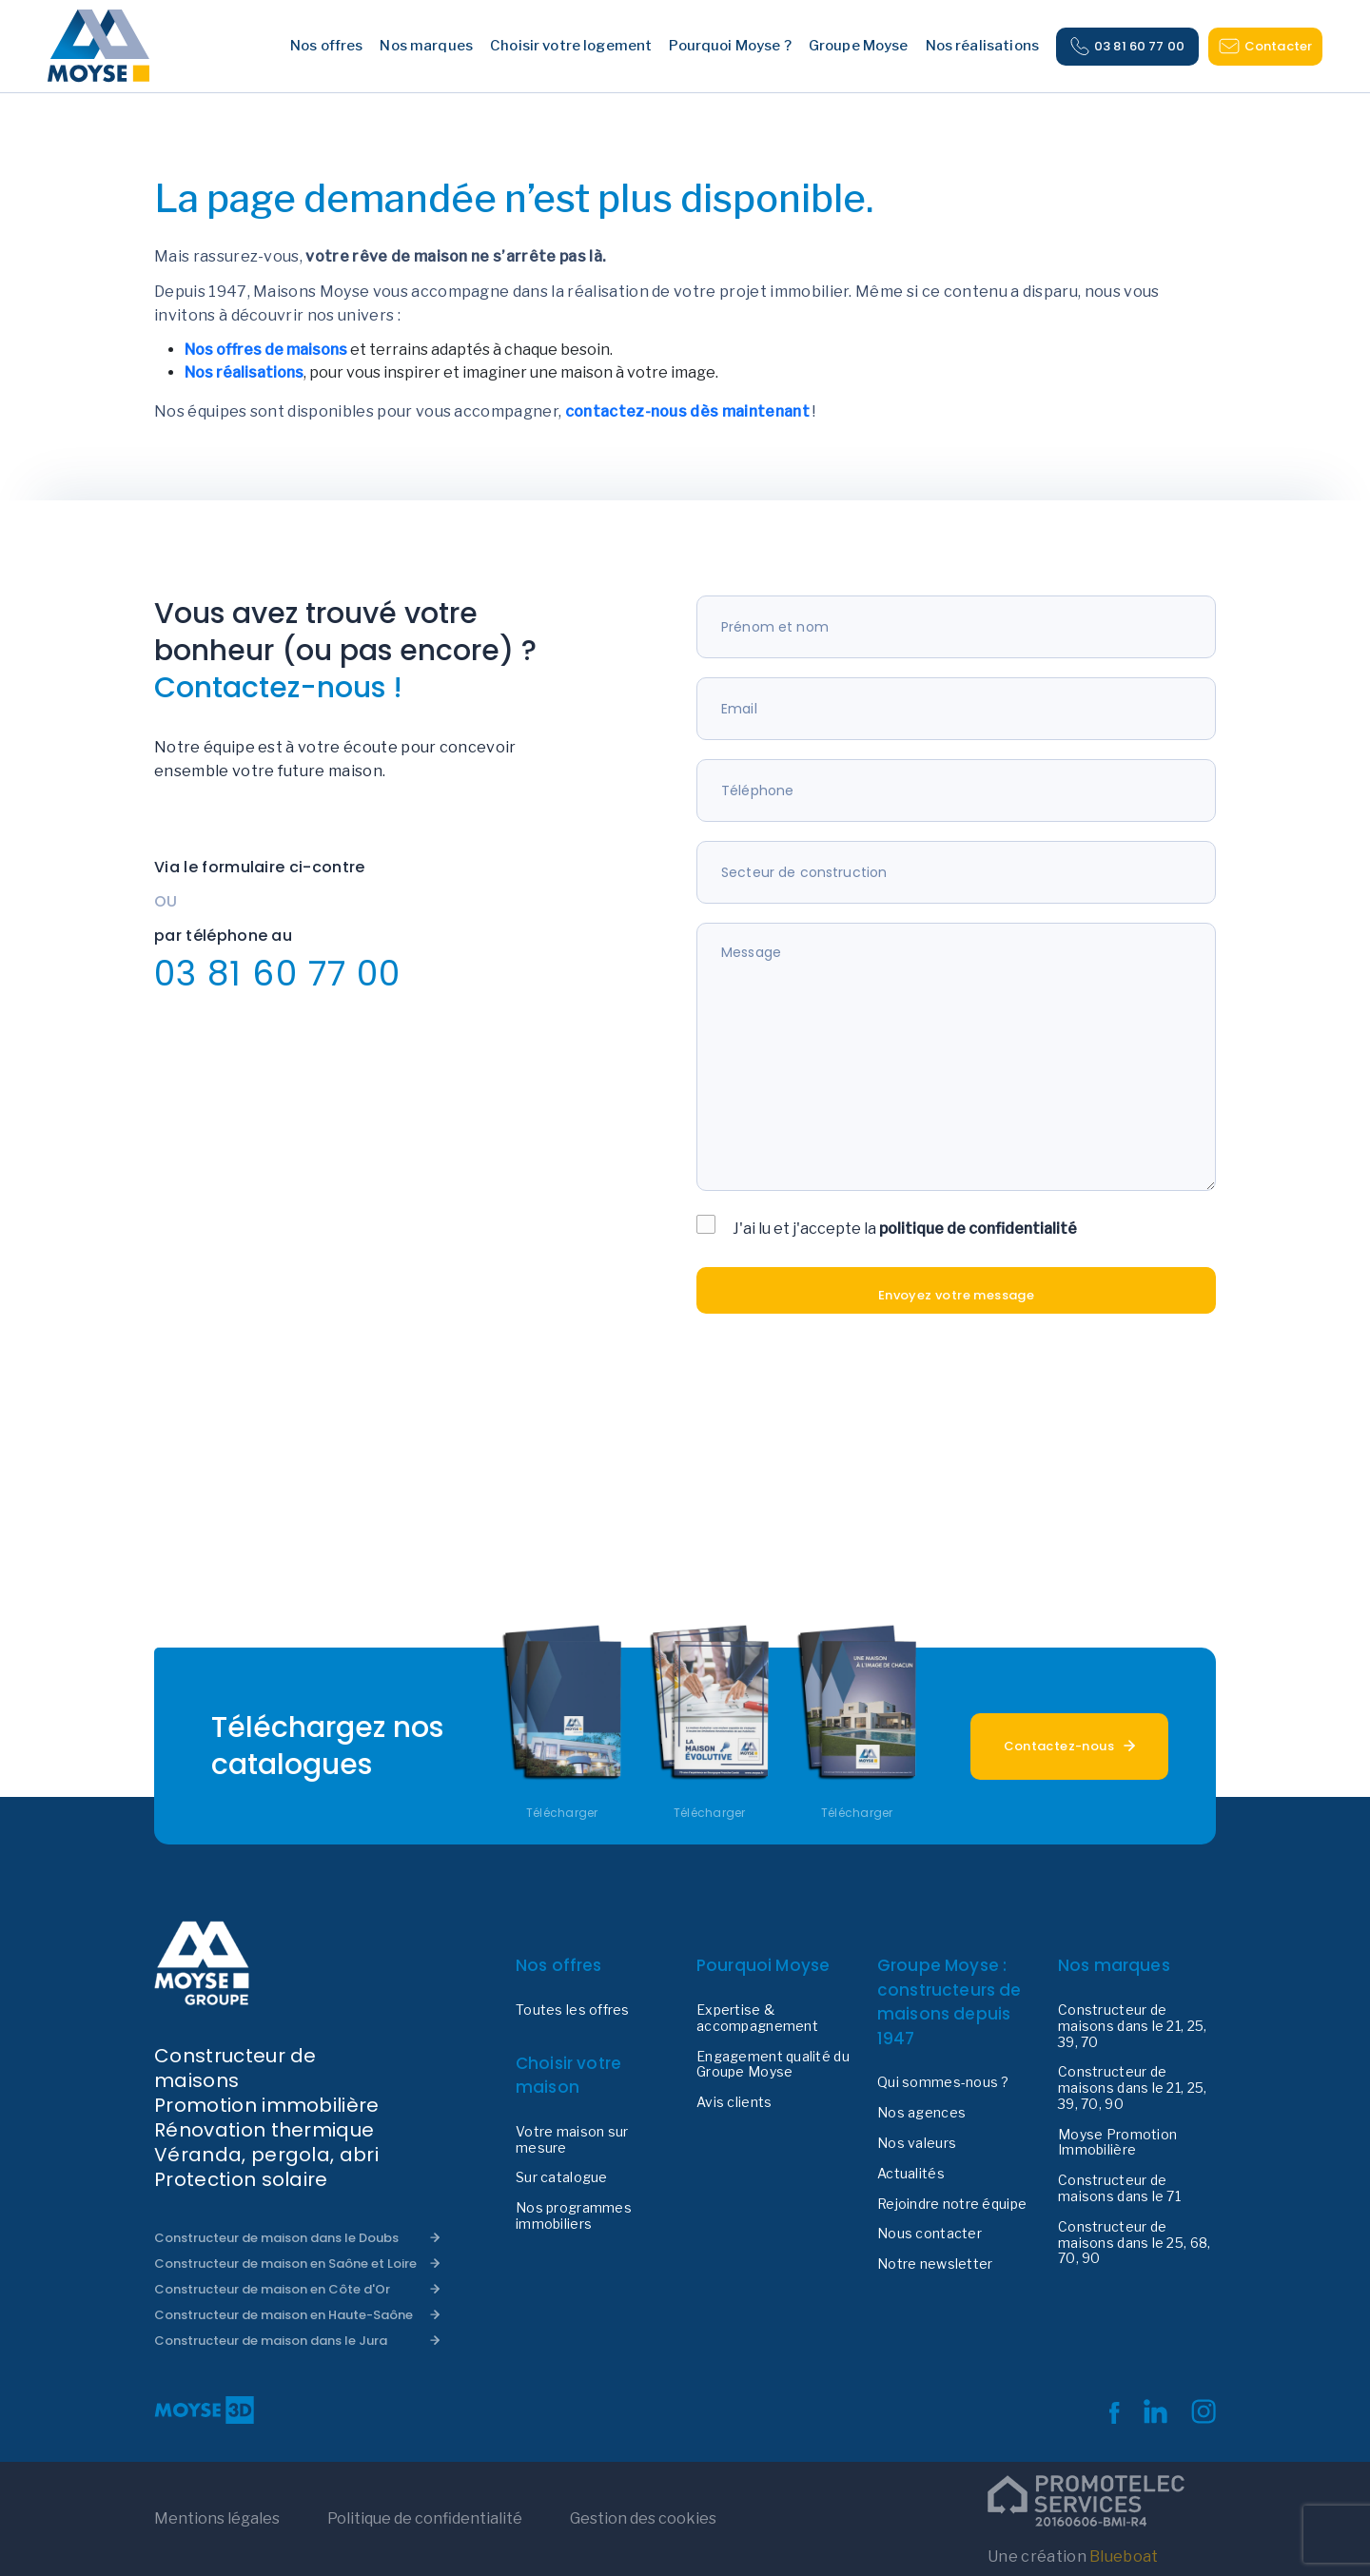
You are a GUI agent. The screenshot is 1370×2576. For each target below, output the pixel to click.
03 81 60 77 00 (1127, 46)
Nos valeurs (916, 2143)
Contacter (1265, 46)
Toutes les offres (573, 2010)
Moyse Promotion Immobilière (1117, 2142)
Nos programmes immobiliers (574, 2216)
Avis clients (734, 2102)
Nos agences (921, 2112)
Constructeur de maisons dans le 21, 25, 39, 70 (1132, 2026)
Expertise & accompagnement (757, 2018)
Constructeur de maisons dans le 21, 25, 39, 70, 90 (1132, 2088)
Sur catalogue (562, 2177)
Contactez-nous (1059, 1746)
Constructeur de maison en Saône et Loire (285, 2263)
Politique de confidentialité (424, 2518)
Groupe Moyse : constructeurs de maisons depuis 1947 (949, 2002)
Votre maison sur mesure (572, 2140)
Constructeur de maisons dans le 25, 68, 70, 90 (1134, 2243)
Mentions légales (217, 2518)
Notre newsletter (934, 2264)
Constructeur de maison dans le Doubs (276, 2238)
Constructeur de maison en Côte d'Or (272, 2289)
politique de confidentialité (978, 1229)
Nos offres (559, 1965)
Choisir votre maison (568, 2075)
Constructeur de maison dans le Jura (270, 2340)
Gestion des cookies (643, 2518)
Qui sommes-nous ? (943, 2082)
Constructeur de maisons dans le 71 (1119, 2188)
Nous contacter (929, 2233)
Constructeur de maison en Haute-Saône (283, 2315)
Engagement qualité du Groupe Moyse (773, 2064)
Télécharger (562, 1813)
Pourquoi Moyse (763, 1965)
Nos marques (1114, 1965)
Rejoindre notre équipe (952, 2204)
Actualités (911, 2173)
